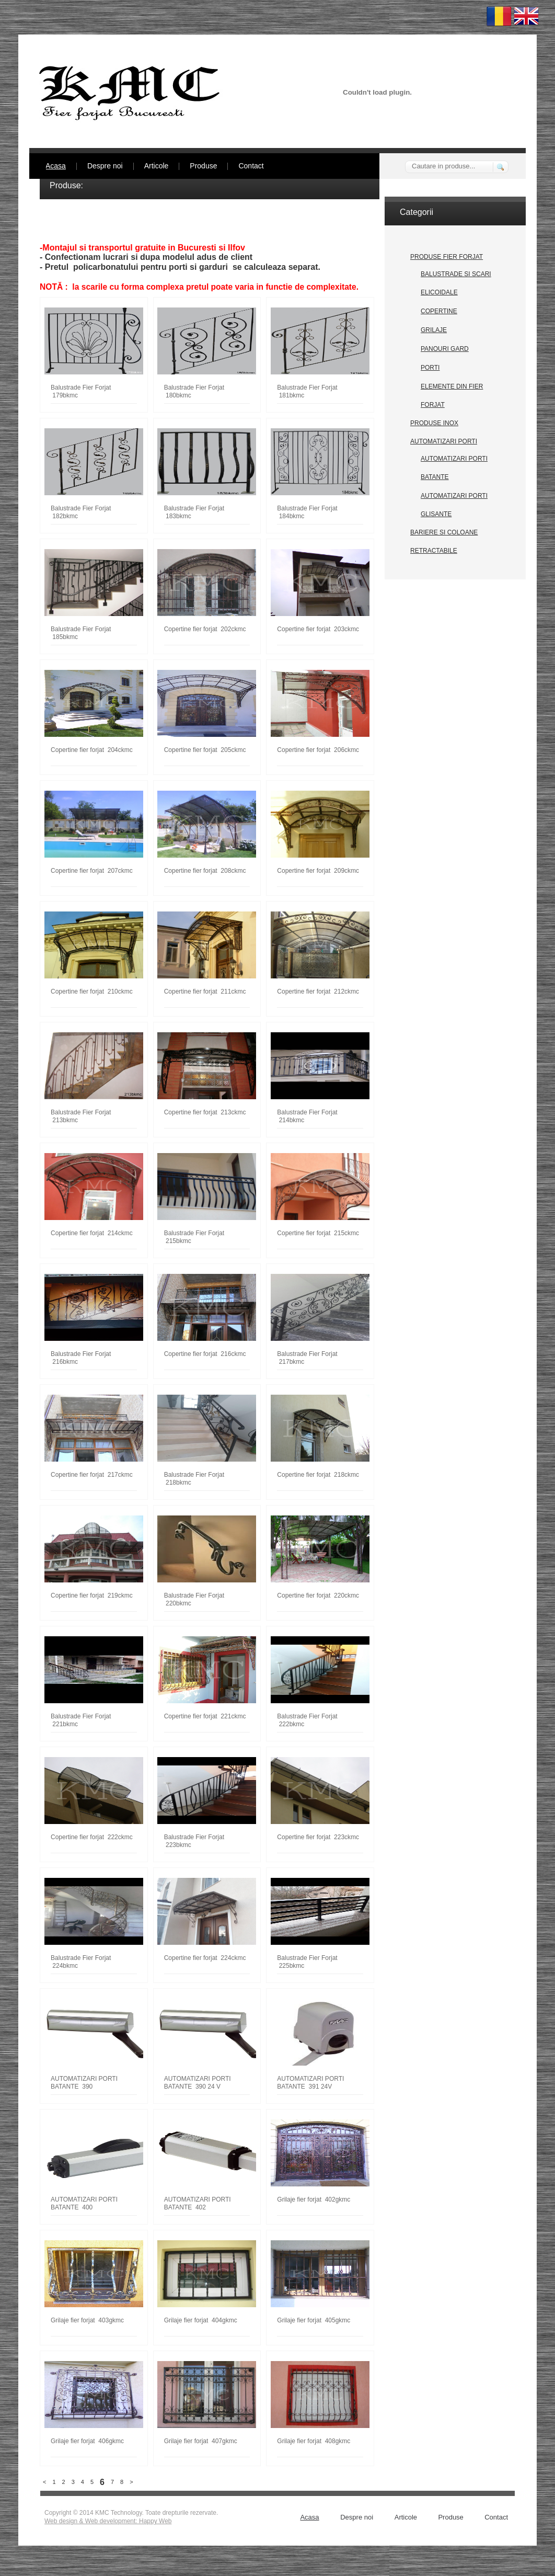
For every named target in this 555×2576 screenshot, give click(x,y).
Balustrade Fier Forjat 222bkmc (307, 1720)
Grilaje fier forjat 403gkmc (87, 2320)
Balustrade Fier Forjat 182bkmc (81, 512)
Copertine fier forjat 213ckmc (205, 1112)
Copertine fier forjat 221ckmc (205, 1716)
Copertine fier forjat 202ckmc (205, 629)
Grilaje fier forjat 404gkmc (200, 2320)
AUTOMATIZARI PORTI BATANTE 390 (84, 2082)
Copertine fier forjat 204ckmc (92, 750)
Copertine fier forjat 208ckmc (205, 870)
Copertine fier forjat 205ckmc (205, 750)
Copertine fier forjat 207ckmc (92, 870)
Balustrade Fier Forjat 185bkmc (81, 633)
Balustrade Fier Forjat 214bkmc (307, 1116)
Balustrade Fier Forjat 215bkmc (194, 1237)
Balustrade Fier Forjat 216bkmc (81, 1357)
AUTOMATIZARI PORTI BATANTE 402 (197, 2203)
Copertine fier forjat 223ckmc (318, 1837)
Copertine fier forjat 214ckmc (92, 1233)
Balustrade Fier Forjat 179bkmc (81, 391)
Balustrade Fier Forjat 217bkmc (307, 1357)
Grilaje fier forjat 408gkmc (313, 2441)
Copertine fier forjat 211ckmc (205, 991)
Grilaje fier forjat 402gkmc (313, 2199)
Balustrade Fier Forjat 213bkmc (81, 1116)
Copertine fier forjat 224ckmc (205, 1958)
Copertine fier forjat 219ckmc (92, 1595)
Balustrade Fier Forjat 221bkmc (81, 1720)
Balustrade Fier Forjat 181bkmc (307, 391)
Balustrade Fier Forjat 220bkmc (194, 1599)
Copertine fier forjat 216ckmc (205, 1354)
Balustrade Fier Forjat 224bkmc (81, 1961)
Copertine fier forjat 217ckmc (92, 1474)
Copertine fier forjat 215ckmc (318, 1233)
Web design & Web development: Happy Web (107, 2521)
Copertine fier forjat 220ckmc (318, 1595)
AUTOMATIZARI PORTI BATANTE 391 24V (310, 2082)
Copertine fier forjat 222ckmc (92, 1837)
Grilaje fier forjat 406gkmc (87, 2441)
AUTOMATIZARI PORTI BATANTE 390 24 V (197, 2082)
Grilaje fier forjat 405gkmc (313, 2320)
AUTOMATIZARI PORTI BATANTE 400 (84, 2203)
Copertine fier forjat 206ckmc (318, 750)
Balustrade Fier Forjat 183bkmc (194, 512)
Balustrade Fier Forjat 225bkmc (307, 1961)
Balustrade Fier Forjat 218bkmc (194, 1478)
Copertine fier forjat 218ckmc (318, 1474)
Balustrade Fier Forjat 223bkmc (194, 1841)
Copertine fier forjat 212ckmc (318, 991)
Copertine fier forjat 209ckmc (318, 870)
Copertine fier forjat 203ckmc (318, 629)
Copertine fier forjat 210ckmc (92, 991)
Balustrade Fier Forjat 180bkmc (194, 391)
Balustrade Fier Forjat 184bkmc (307, 512)
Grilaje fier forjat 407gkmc (200, 2441)
